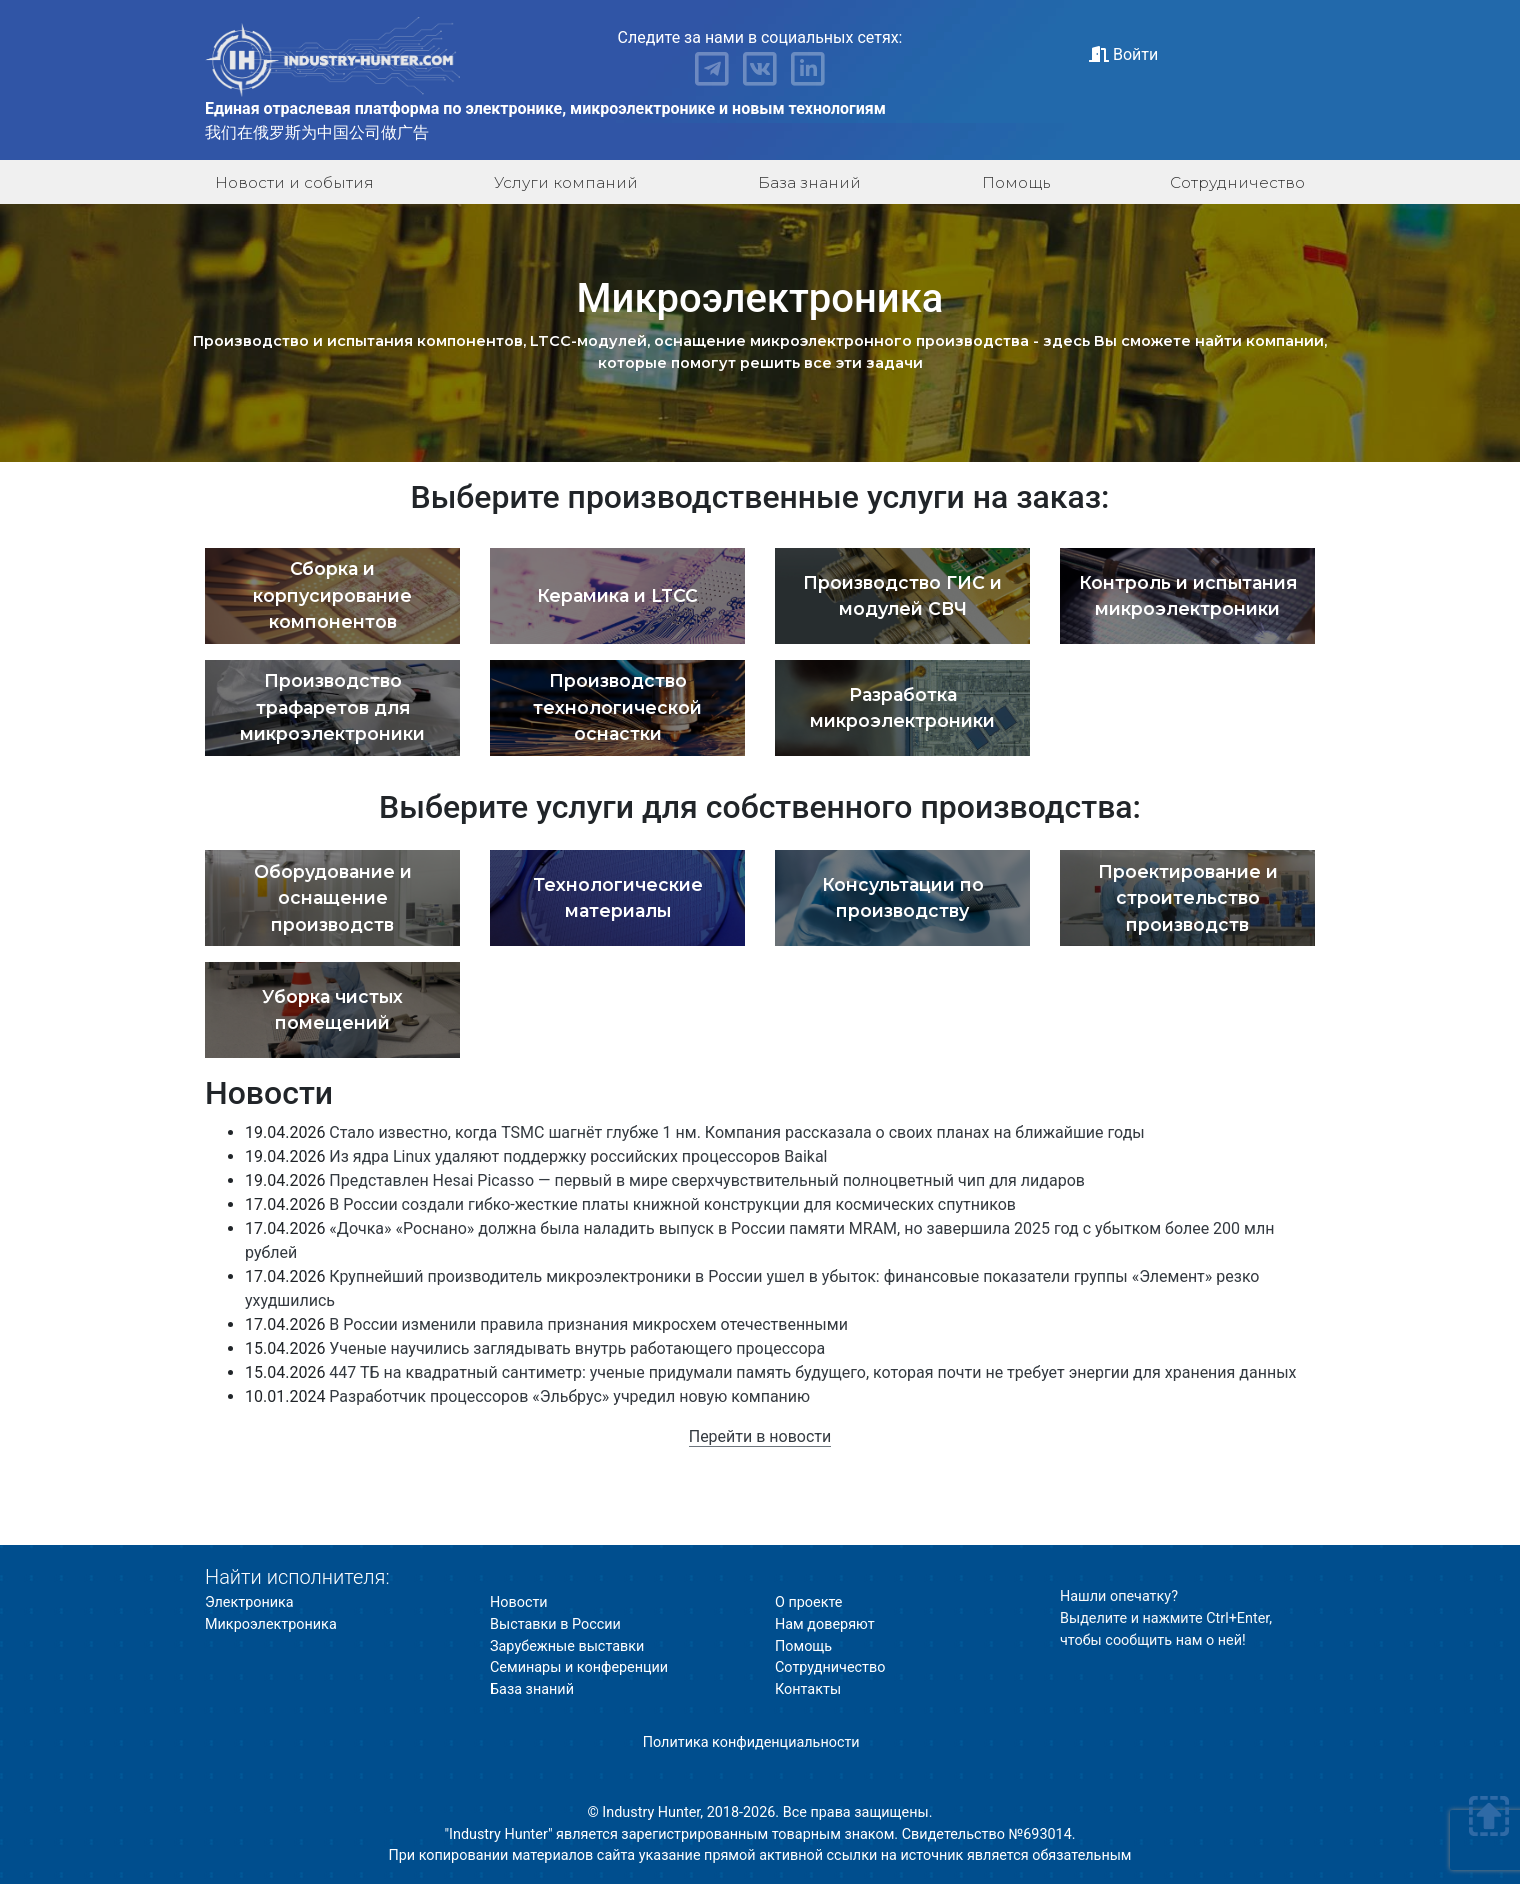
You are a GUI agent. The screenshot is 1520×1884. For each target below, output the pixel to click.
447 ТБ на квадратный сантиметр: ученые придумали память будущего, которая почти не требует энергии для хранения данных (812, 1372)
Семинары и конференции (579, 1667)
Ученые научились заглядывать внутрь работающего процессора (577, 1348)
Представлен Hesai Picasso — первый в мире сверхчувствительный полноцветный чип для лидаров (707, 1180)
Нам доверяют (825, 1624)
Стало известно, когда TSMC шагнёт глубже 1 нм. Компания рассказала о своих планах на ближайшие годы (736, 1132)
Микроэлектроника (271, 1624)
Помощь (1016, 182)
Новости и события (294, 182)
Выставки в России (555, 1624)
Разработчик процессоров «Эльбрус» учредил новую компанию (569, 1396)
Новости (519, 1602)
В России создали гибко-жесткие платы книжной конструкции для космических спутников (672, 1204)
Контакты (808, 1689)
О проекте (808, 1602)
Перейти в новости (760, 1436)
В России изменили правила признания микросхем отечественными (588, 1324)
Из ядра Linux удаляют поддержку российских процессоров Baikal (578, 1156)
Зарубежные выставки (567, 1646)
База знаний (809, 182)
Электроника (249, 1602)
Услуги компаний (566, 182)
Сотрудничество (1237, 182)
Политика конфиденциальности (751, 1742)
